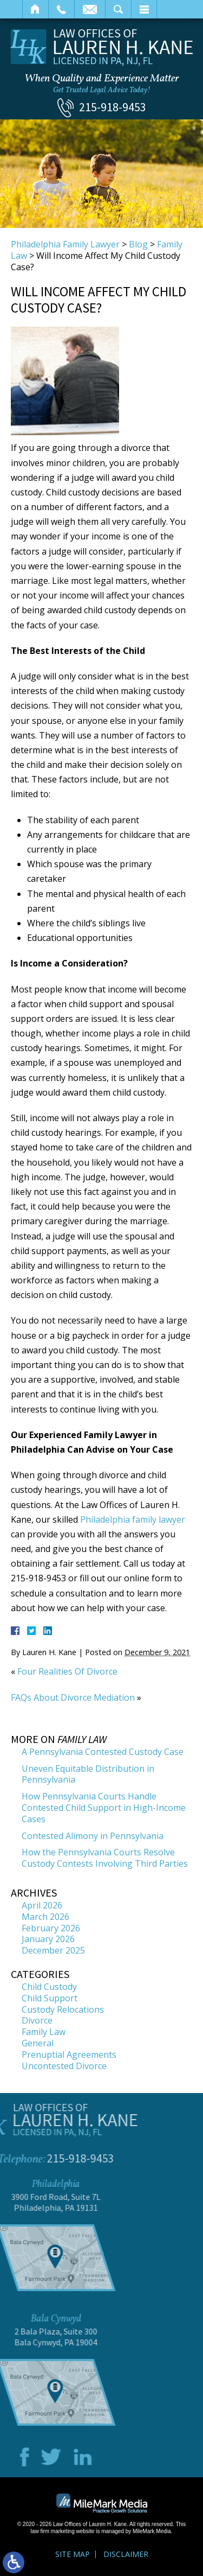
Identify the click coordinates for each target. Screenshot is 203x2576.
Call (61, 9)
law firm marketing (53, 2531)
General (38, 2043)
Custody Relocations (63, 2009)
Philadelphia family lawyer (131, 1519)
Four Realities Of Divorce (67, 1671)
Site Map (72, 2554)
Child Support (49, 1998)
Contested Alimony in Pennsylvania (92, 1836)
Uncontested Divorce (64, 2066)
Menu (144, 9)
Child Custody (49, 1987)
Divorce (37, 2020)
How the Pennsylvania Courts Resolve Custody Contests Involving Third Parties (105, 1857)
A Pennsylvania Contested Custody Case (103, 1752)
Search (118, 9)
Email (90, 9)
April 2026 (42, 1905)
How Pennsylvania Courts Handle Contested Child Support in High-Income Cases (104, 1807)
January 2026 (48, 1939)
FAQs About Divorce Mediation (73, 1697)
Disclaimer (125, 2554)
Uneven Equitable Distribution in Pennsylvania (88, 1774)
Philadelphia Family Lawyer (65, 244)
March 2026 (45, 1917)
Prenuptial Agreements (69, 2054)
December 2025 (53, 1950)
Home (35, 9)
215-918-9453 (112, 107)
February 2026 (51, 1928)
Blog (138, 244)
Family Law (44, 2032)
